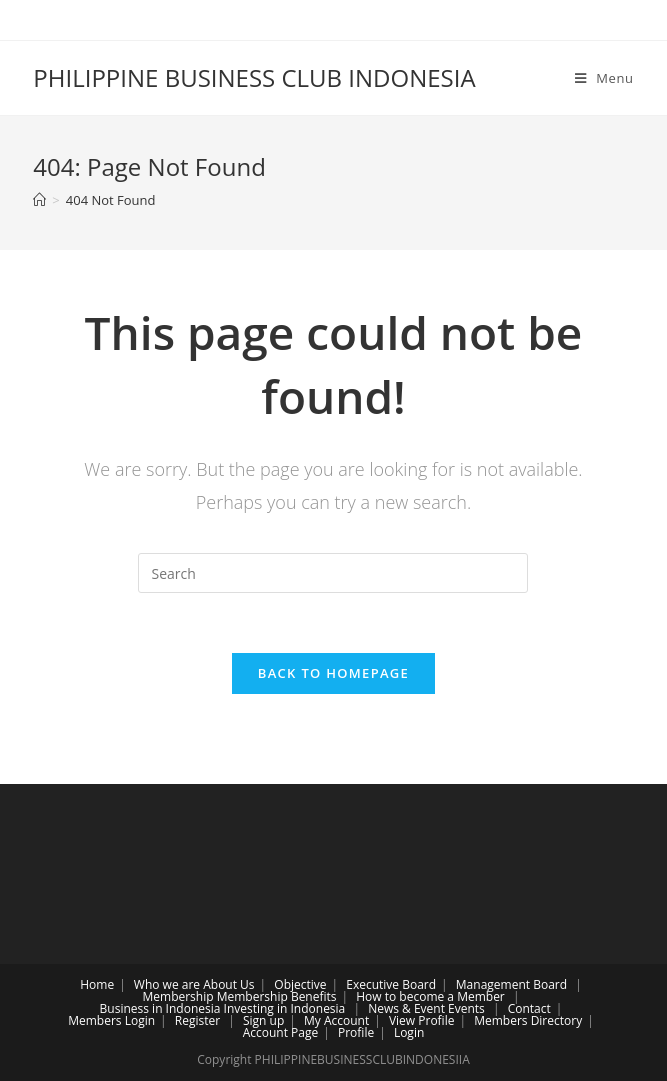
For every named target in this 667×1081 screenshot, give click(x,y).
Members (94, 1020)
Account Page (281, 1032)
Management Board (511, 984)
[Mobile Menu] (604, 78)
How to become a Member (430, 996)
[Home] (39, 200)
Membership (177, 996)
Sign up (263, 1020)
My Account (336, 1020)
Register (197, 1020)
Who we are (167, 984)
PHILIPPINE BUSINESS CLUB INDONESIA (254, 77)
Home (97, 984)
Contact (529, 1008)
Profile (356, 1032)
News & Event (406, 1008)
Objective (300, 984)
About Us (228, 984)
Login (140, 1020)
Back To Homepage (333, 673)
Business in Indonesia (160, 1008)
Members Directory (528, 1020)
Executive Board (391, 984)
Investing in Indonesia (285, 1008)
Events (466, 1008)
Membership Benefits (277, 996)
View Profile (422, 1020)
